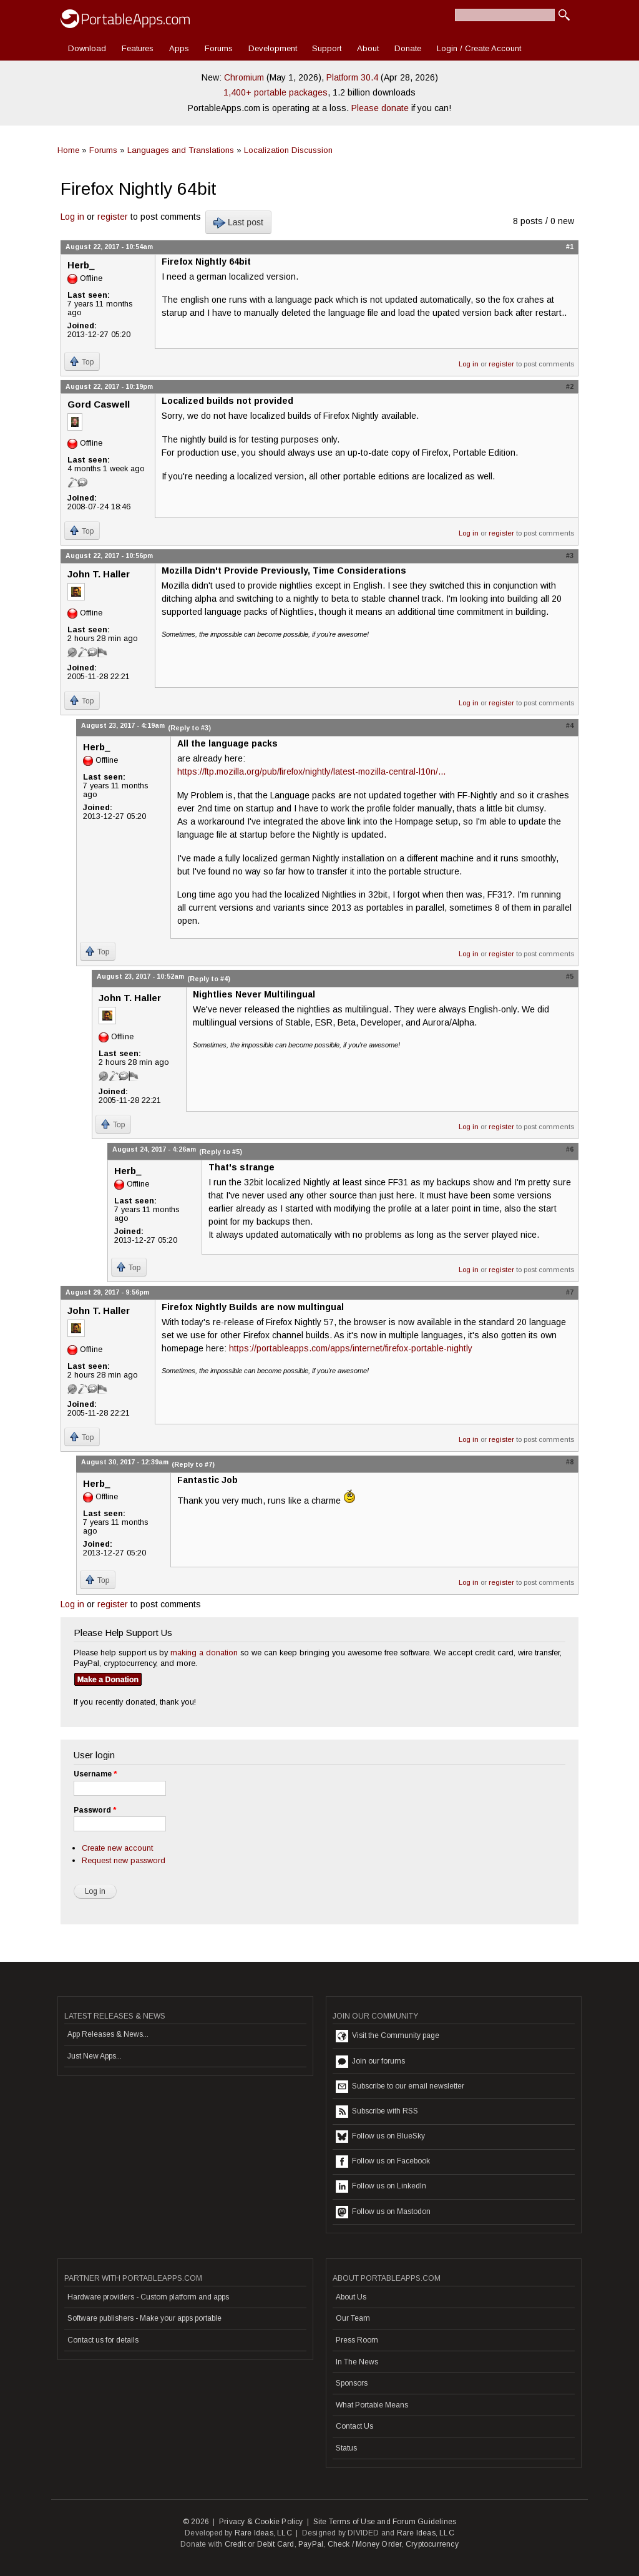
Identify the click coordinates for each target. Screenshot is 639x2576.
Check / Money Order (365, 2544)
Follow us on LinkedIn (381, 2186)
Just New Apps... (94, 2056)
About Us (351, 2297)
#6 (569, 1149)
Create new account (117, 1848)
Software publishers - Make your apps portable (144, 2318)
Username (95, 1774)
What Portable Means (372, 2405)
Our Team (353, 2318)
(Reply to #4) (208, 978)
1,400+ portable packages (275, 92)
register (112, 217)
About (368, 48)
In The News (357, 2362)
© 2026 (196, 2521)
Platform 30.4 (352, 77)
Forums (219, 48)
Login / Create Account (479, 48)
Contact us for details (103, 2340)
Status (346, 2448)
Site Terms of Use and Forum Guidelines (385, 2521)
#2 (569, 386)
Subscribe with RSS (377, 2111)
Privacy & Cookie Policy (261, 2521)
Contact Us (354, 2426)
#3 (569, 555)
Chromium (244, 77)
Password (95, 1810)
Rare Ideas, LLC (263, 2533)
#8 (569, 1462)
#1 (569, 246)
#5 (569, 976)
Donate (407, 48)
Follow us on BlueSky (380, 2136)
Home (68, 150)
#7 (569, 1292)
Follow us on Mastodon (383, 2212)
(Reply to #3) (189, 728)
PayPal (310, 2544)
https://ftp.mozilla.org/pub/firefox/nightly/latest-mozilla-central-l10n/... (311, 771)
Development (272, 48)
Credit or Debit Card (260, 2544)
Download (87, 48)
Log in (72, 217)
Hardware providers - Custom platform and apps (148, 2297)
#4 (569, 725)
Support (326, 48)
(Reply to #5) (220, 1151)
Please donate (380, 108)
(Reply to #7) (193, 1464)
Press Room (357, 2340)
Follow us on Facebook (383, 2161)
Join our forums (370, 2061)
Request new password (123, 1860)
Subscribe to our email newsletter (400, 2086)
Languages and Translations (180, 150)
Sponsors (352, 2383)
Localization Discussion (288, 150)
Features (138, 48)
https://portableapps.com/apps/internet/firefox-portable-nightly (350, 1348)
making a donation (204, 1652)
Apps (179, 48)
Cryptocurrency (432, 2544)
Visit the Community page (387, 2036)
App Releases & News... (108, 2034)
